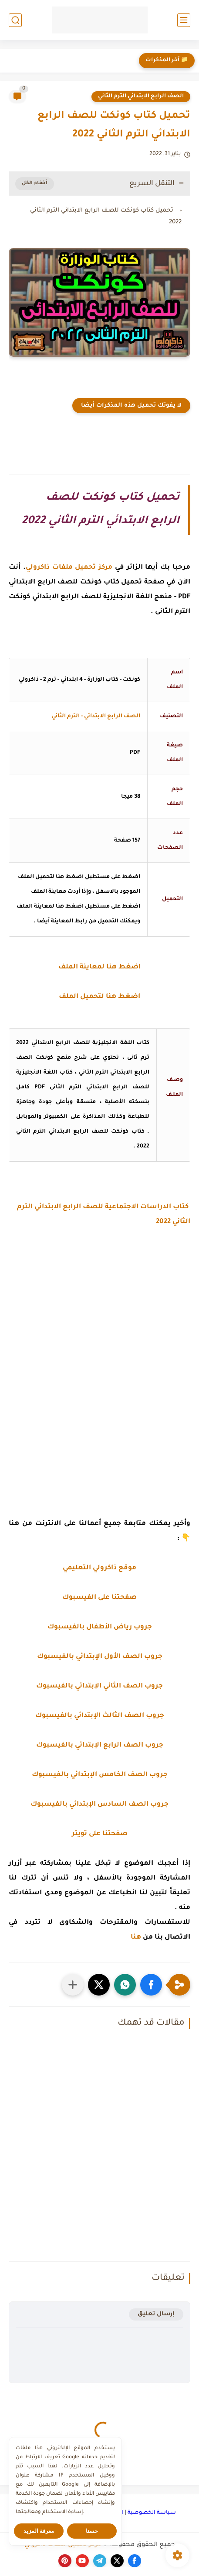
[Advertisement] (99, 1367)
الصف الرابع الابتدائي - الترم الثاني (95, 716)
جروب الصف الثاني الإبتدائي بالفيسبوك (99, 1686)
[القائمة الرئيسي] (183, 20)
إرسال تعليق (156, 2314)
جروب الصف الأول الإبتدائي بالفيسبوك (99, 1657)
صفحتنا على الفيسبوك (99, 1597)
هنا (136, 1937)
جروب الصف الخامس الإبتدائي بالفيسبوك (100, 1775)
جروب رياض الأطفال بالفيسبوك (99, 1627)
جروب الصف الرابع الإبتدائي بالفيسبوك (99, 1745)
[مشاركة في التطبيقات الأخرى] (73, 1985)
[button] (151, 1985)
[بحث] (15, 20)
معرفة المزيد (39, 2531)
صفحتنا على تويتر (100, 1834)
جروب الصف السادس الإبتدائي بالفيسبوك (99, 1804)
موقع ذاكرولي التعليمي (99, 1568)
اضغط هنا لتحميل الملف (99, 997)
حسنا (92, 2531)
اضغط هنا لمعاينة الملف (99, 967)
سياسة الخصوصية (152, 2513)
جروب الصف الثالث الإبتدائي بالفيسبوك (99, 1716)
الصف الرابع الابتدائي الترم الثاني (141, 96)
